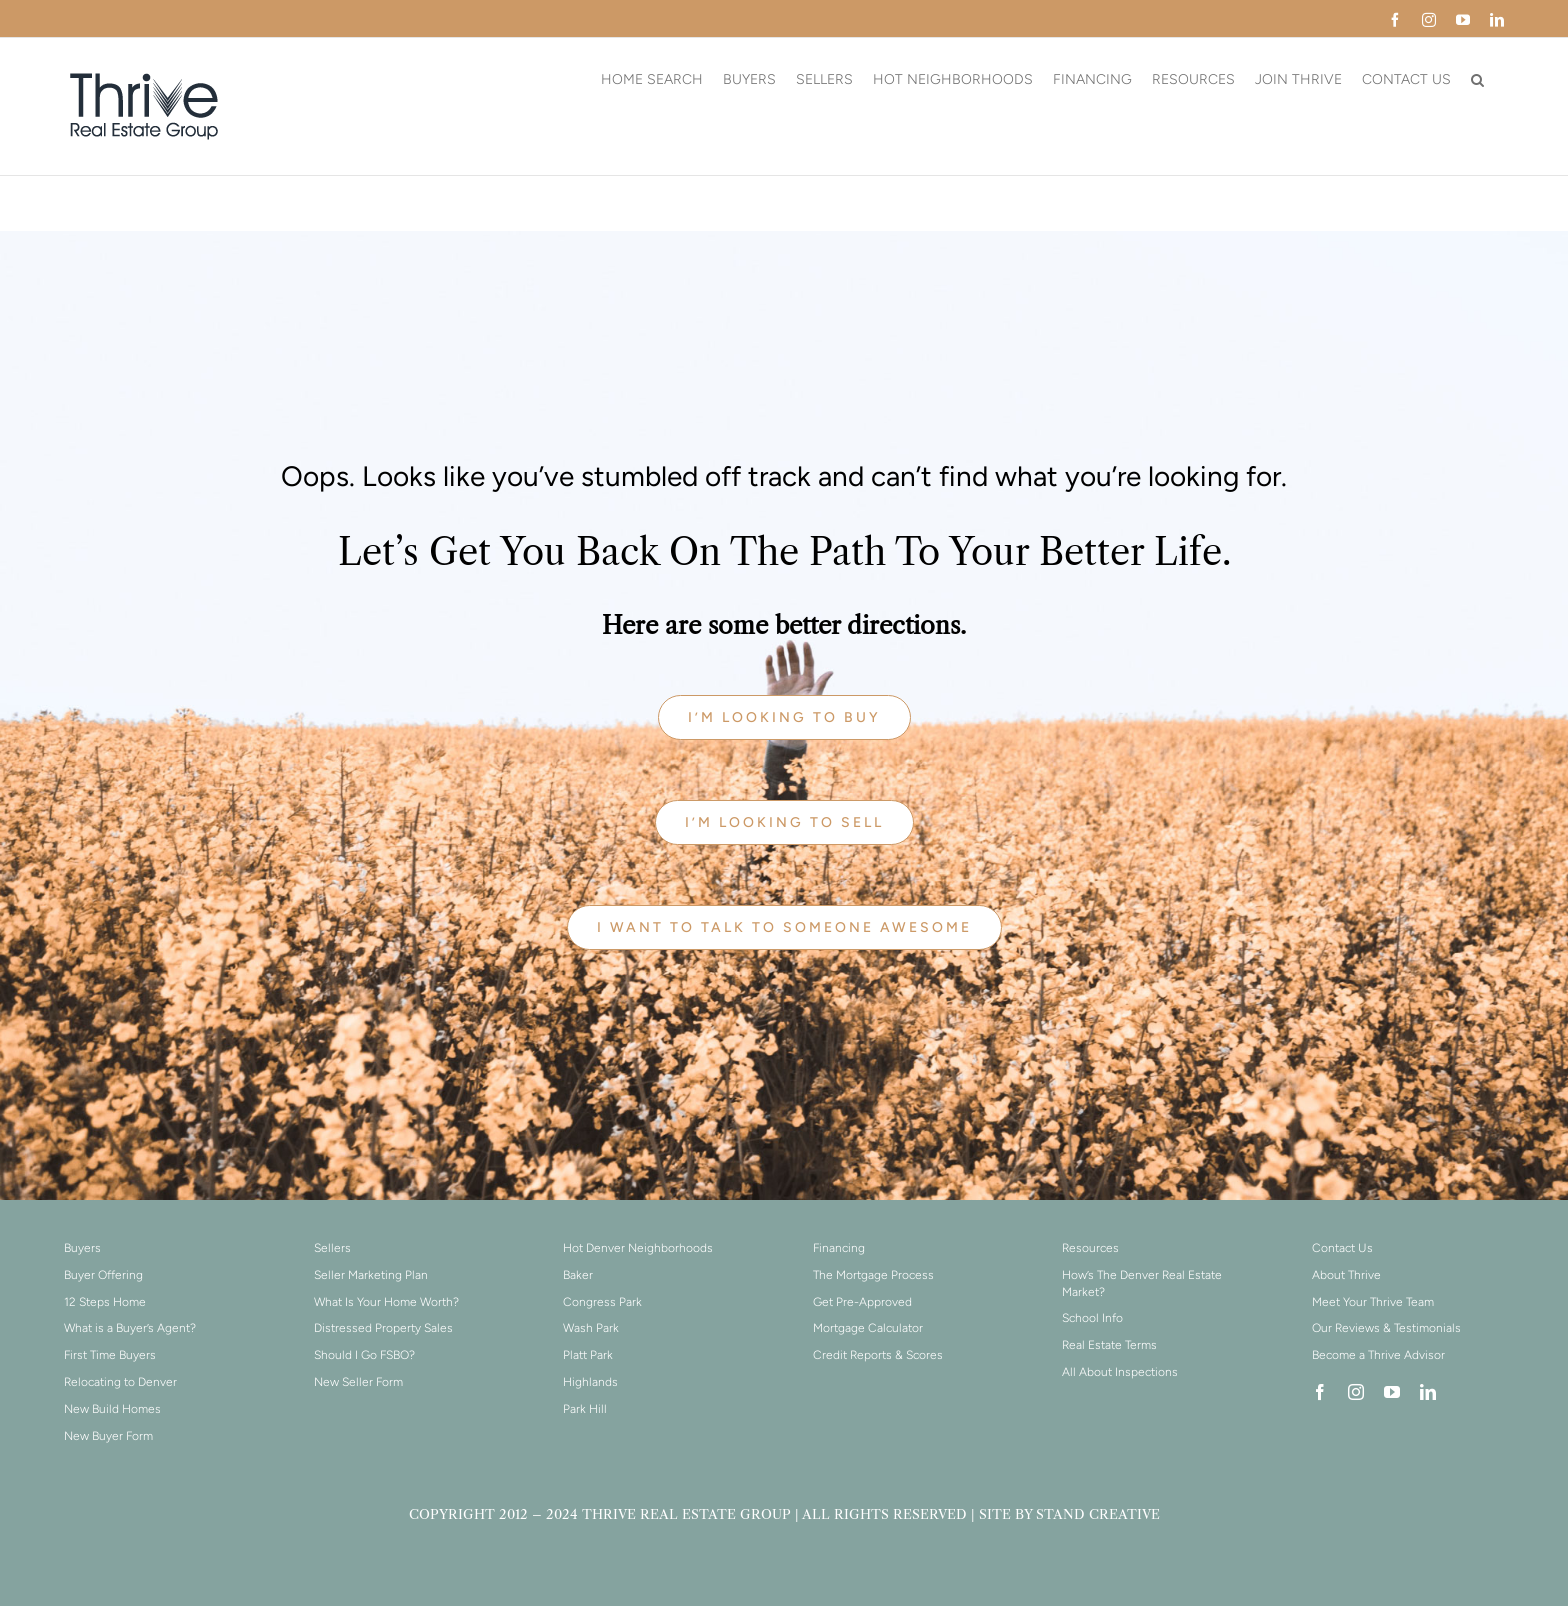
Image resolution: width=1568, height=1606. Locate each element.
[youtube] (1392, 1392)
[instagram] (1356, 1392)
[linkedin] (1428, 1392)
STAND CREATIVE (1098, 1514)
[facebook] (1320, 1392)
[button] (1477, 80)
